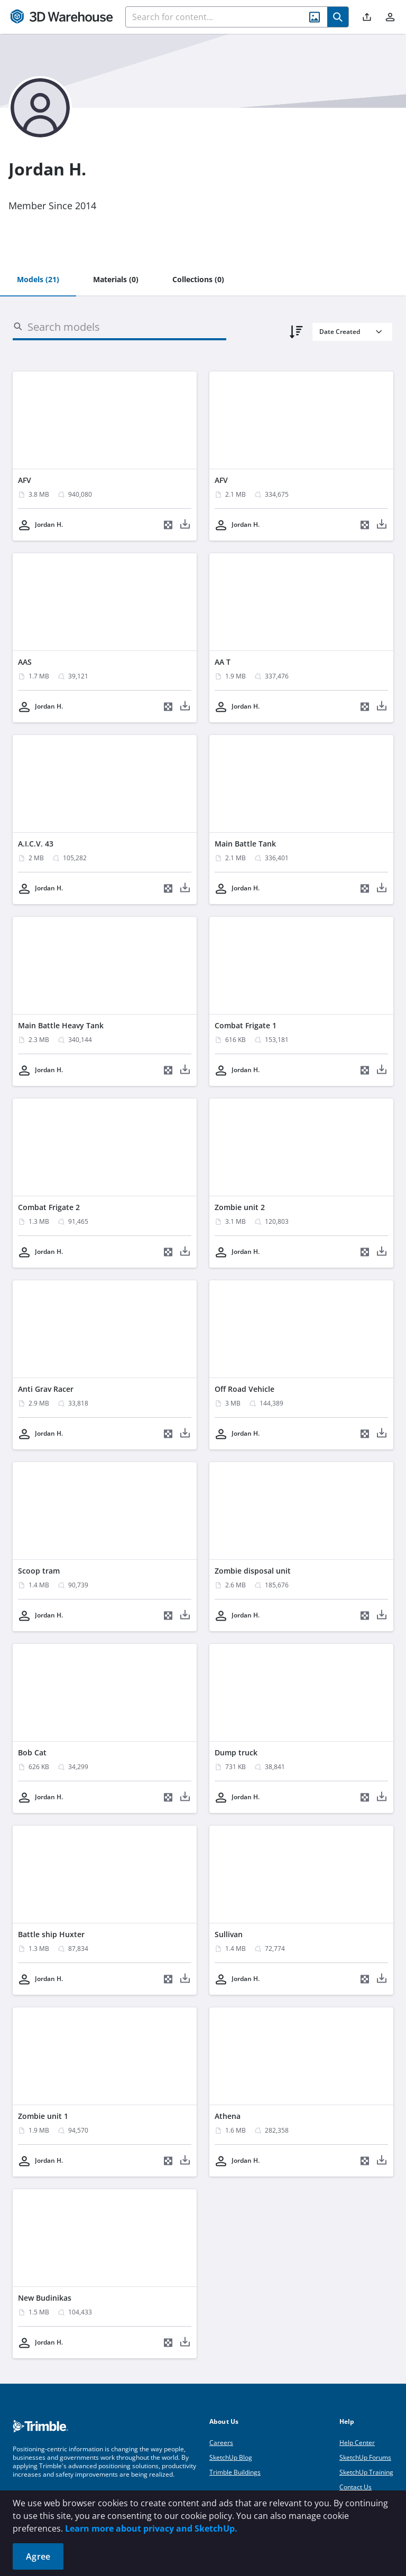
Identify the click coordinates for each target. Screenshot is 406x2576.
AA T (222, 662)
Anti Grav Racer (45, 1389)
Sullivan (229, 1934)
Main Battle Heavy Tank (61, 1025)
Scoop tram (39, 1571)
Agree (38, 2556)
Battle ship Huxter (51, 1934)
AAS (25, 662)
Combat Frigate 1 (245, 1025)
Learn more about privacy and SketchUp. (151, 2528)
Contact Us (355, 2486)
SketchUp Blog (230, 2457)
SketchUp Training (366, 2472)
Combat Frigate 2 (49, 1207)
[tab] (38, 280)
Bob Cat (32, 1752)
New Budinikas (44, 2298)
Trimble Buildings (235, 2472)
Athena (228, 2116)
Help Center (357, 2442)
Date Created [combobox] (339, 331)
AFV (24, 480)
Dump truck (236, 1752)
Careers (221, 2442)
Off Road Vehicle (244, 1389)
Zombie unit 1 (43, 2116)
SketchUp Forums (365, 2457)
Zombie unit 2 (240, 1207)
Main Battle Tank (245, 844)
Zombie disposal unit (253, 1571)
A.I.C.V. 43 (35, 844)
